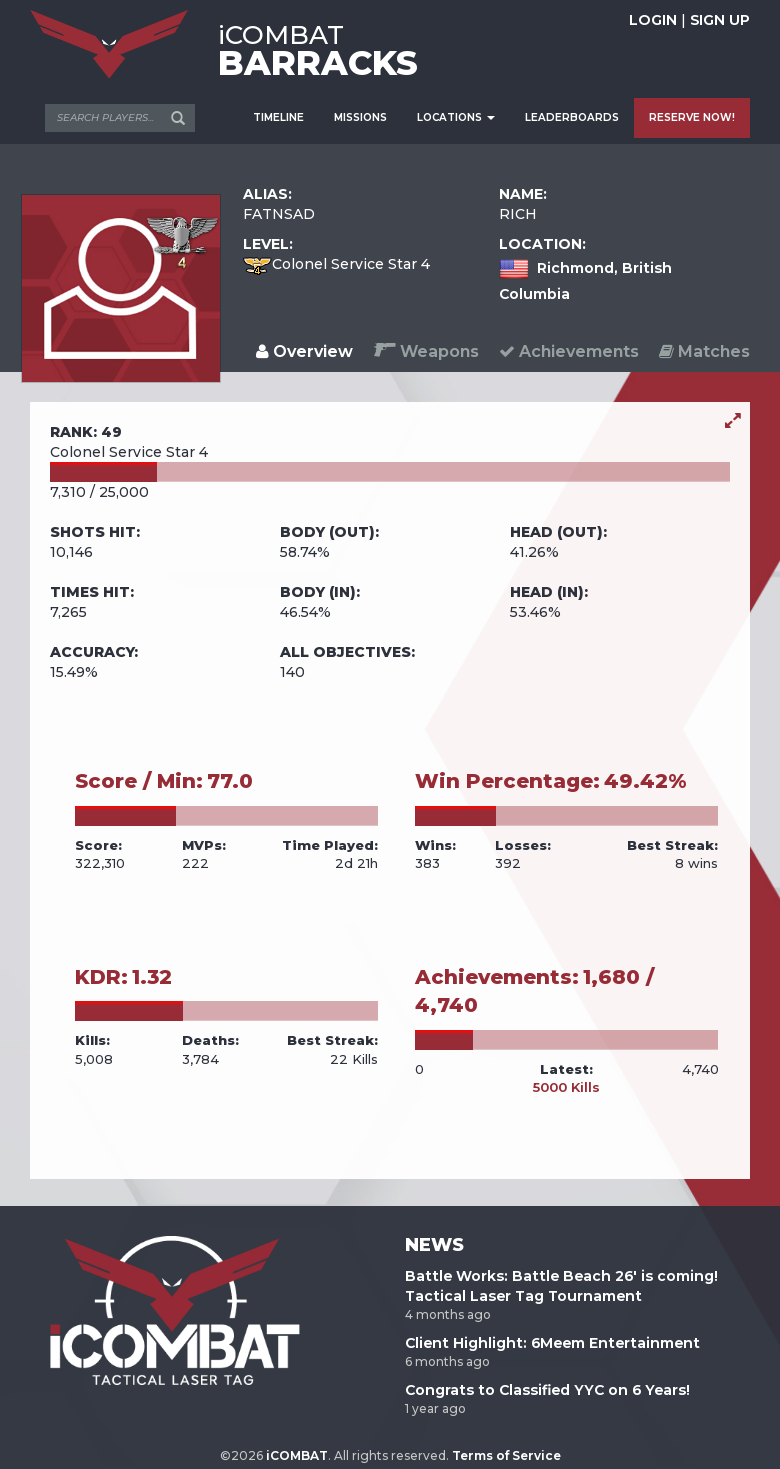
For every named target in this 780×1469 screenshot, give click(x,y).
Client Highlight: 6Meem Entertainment (552, 1343)
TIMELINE (278, 117)
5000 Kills (566, 1087)
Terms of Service (506, 1455)
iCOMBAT (297, 1455)
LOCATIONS (456, 117)
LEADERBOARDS (572, 117)
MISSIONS (360, 117)
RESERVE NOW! (692, 117)
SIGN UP (720, 20)
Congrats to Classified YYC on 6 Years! (547, 1390)
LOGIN (653, 20)
